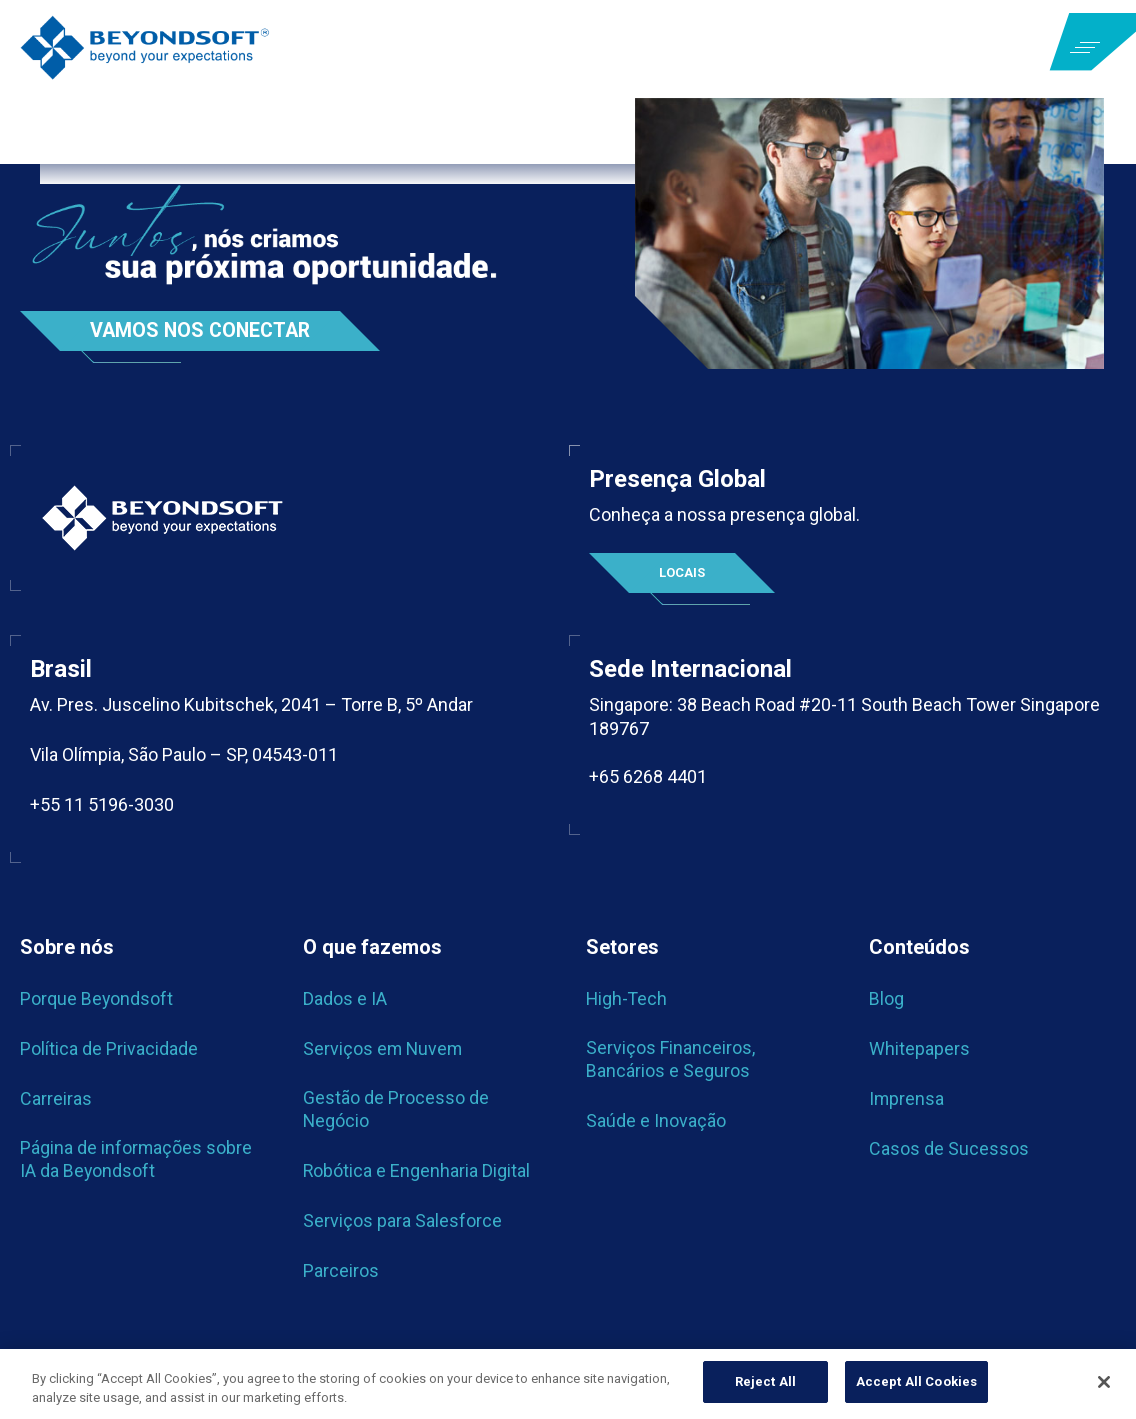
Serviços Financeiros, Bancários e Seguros (670, 1059)
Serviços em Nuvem (384, 1049)
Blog (886, 999)
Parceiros (341, 1270)
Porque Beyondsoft (97, 999)
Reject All (765, 1381)
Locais (682, 572)
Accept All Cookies (916, 1381)
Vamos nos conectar (203, 331)
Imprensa (907, 1099)
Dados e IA (345, 999)
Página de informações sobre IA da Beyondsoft (136, 1159)
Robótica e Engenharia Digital (417, 1170)
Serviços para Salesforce (402, 1220)
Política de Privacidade (109, 1049)
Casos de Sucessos (949, 1149)
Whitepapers (919, 1049)
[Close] (1104, 1382)
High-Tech (627, 999)
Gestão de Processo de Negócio (396, 1109)
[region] (568, 1383)
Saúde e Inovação (656, 1120)
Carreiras (56, 1099)
